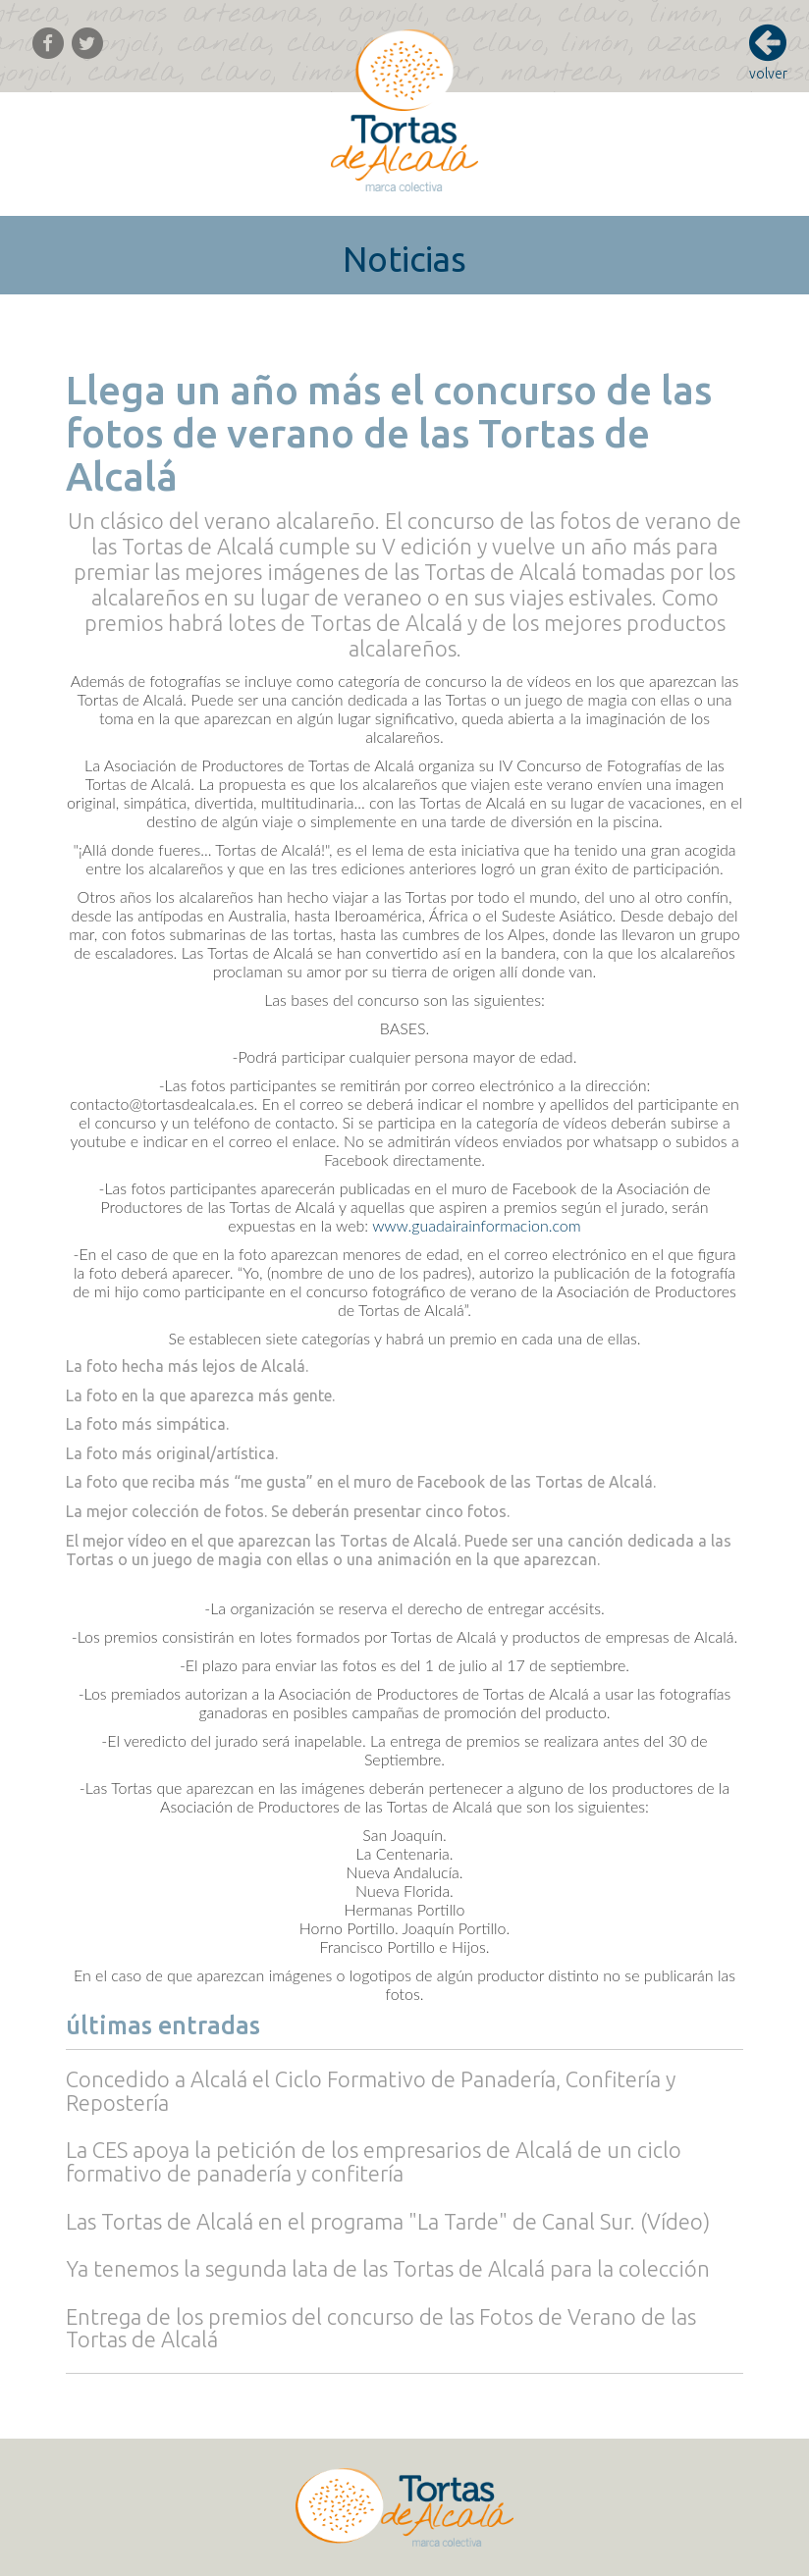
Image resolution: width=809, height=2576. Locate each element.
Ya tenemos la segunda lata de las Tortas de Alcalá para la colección (388, 2268)
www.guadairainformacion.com (476, 1225)
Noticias (404, 259)
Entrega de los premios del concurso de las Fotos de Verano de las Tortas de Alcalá (381, 2328)
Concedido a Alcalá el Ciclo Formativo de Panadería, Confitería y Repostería (370, 2091)
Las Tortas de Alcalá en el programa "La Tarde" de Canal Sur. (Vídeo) (388, 2221)
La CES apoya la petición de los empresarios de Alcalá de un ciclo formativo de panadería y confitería (373, 2161)
